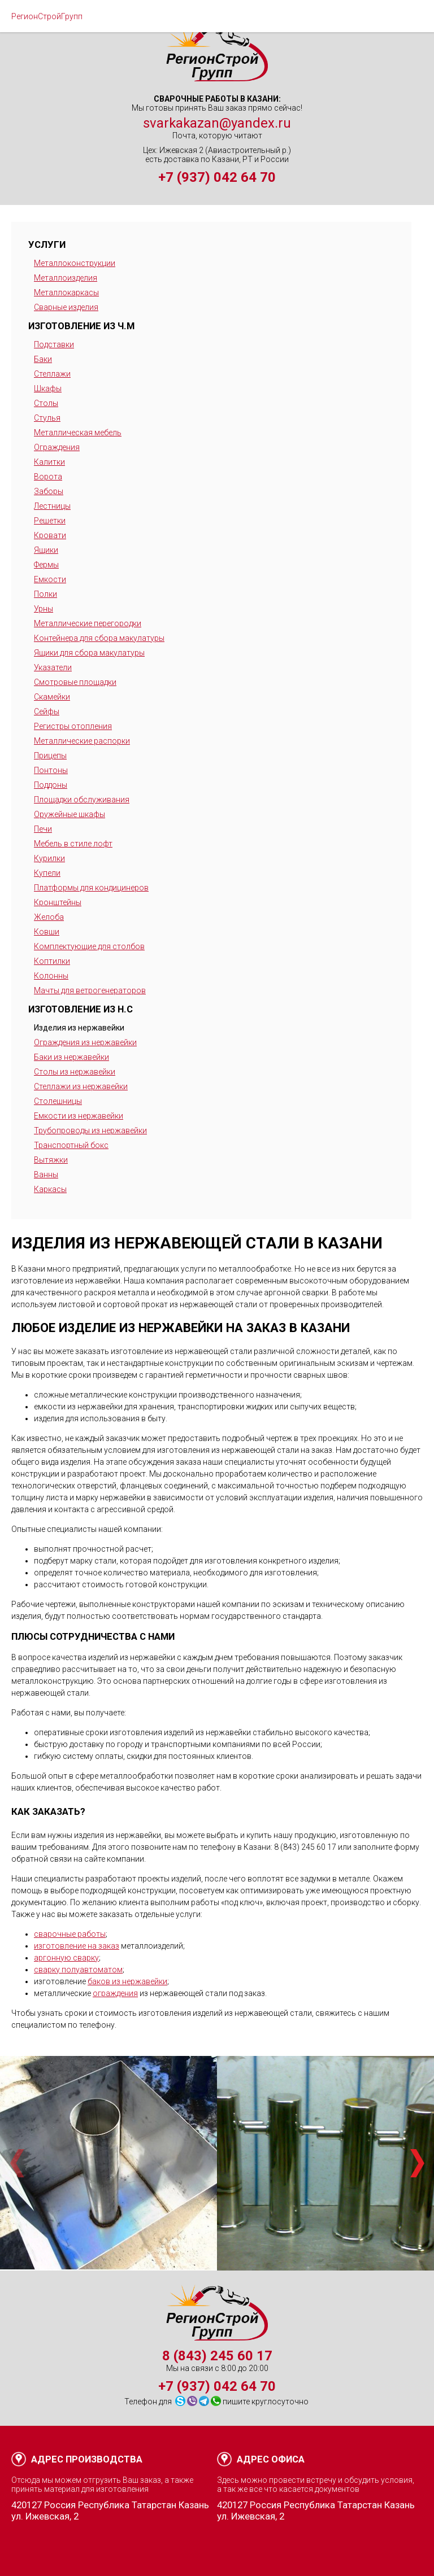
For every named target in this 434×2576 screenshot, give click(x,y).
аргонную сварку (66, 1957)
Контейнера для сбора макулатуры (99, 638)
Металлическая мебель (77, 432)
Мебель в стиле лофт (73, 843)
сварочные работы (70, 1933)
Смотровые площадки (75, 682)
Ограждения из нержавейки (85, 1042)
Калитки (49, 461)
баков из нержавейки (127, 1981)
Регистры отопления (73, 726)
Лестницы (52, 505)
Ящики (46, 550)
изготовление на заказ (76, 1945)
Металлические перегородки (87, 623)
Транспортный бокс (71, 1145)
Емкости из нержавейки (78, 1115)
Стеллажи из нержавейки (81, 1086)
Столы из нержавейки (74, 1071)
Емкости (50, 579)
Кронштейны (57, 902)
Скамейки (52, 696)
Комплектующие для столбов (89, 946)
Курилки (49, 858)
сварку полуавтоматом (78, 1969)
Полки (45, 594)
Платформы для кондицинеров (91, 887)
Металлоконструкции (74, 263)
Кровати (50, 535)
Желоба (49, 917)
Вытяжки (51, 1159)
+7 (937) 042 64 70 (217, 177)
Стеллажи (52, 373)
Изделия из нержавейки (79, 1027)
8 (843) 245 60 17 (217, 2356)
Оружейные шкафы (69, 814)
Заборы (48, 491)
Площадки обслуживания (81, 799)
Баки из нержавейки (71, 1057)
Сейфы (46, 711)
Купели (47, 872)
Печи (43, 828)
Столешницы (58, 1101)
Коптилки (52, 961)
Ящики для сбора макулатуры (89, 652)
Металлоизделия (65, 277)
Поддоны (50, 784)
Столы (46, 403)
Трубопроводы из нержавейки (90, 1130)
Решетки (50, 520)
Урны (43, 608)
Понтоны (51, 770)
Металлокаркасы (66, 292)
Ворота (48, 476)
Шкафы (48, 388)
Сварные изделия (66, 307)
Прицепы (50, 755)
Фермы (46, 564)
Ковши (46, 931)
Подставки (54, 344)
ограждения (115, 1993)
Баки (43, 359)
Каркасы (50, 1189)
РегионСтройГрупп (47, 16)
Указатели (53, 667)
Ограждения (57, 447)
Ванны (46, 1174)
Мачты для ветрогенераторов (90, 990)
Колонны (51, 975)
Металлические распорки (82, 740)
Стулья (47, 417)
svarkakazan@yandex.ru (217, 123)
